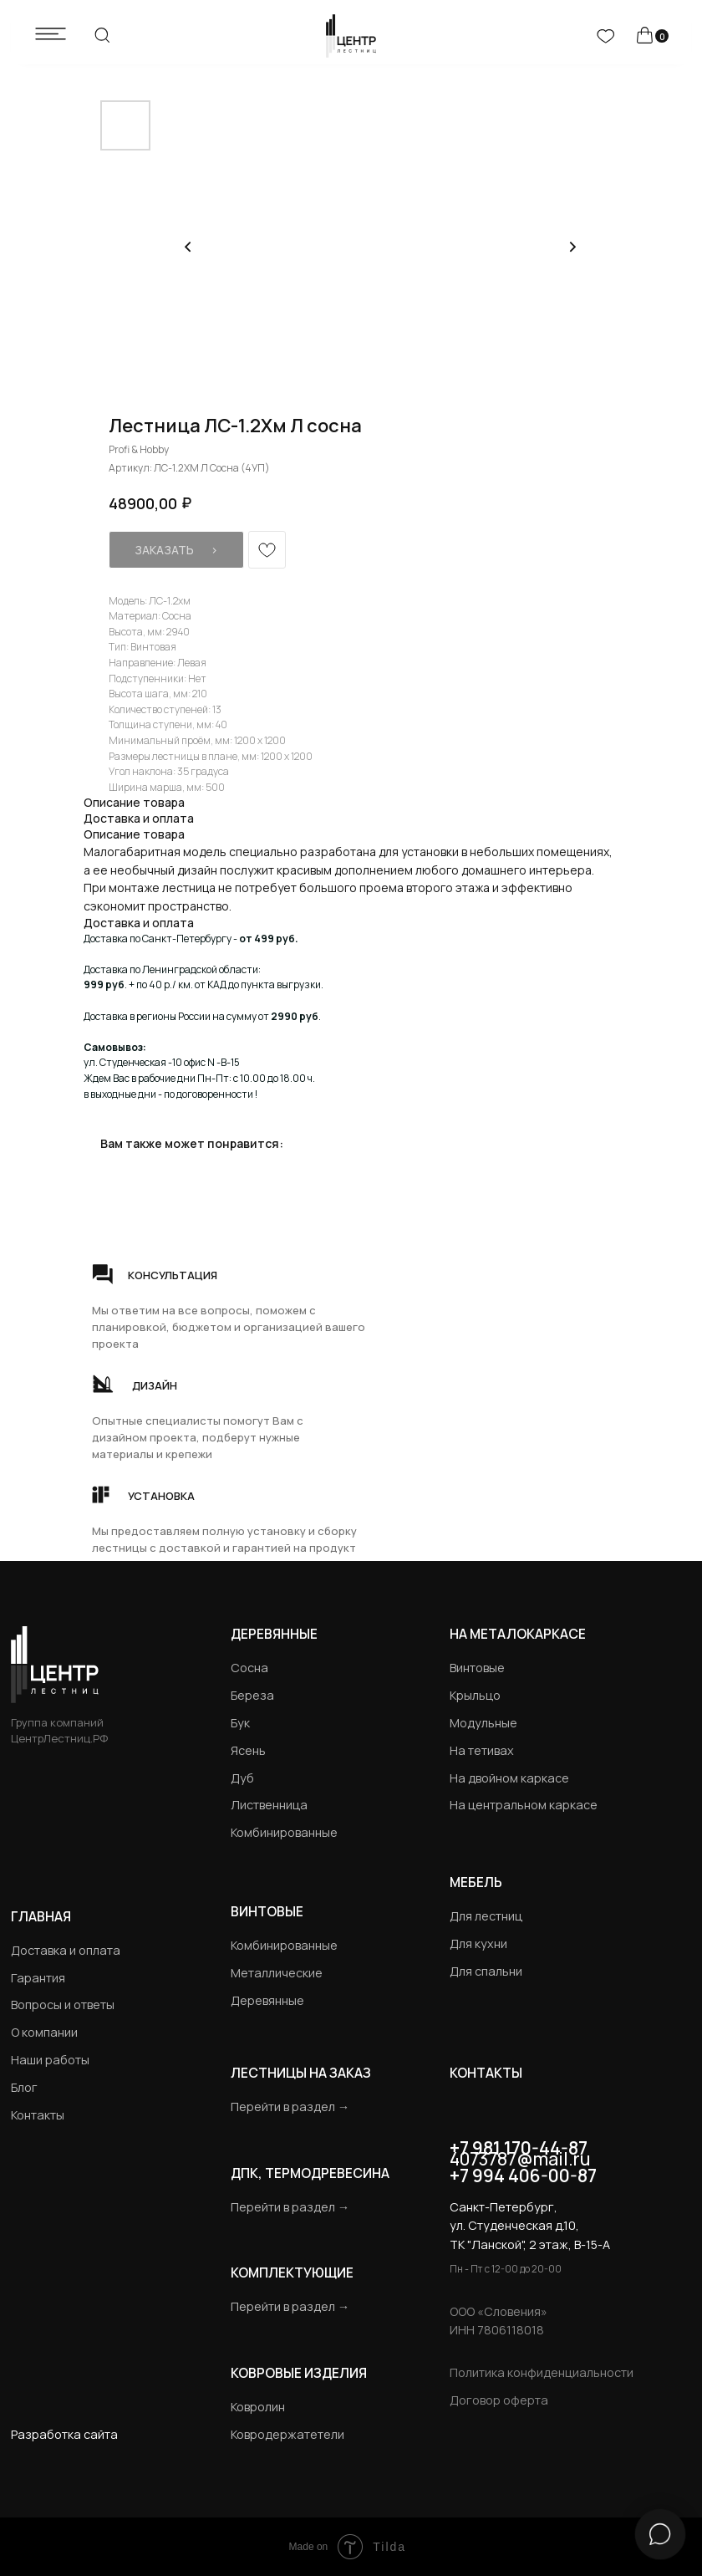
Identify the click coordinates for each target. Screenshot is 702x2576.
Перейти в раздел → (290, 2106)
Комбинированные (284, 1832)
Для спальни (486, 1971)
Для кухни (478, 1943)
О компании (44, 2032)
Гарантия (38, 1978)
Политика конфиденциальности (541, 2372)
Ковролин (258, 2407)
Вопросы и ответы (62, 2004)
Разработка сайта (64, 2434)
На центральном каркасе (524, 1805)
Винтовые (477, 1668)
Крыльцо (475, 1695)
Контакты (37, 2115)
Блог (24, 2087)
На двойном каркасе (509, 1778)
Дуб (242, 1778)
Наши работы (50, 2060)
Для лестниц (486, 1916)
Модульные (483, 1723)
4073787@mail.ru (520, 2158)
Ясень (248, 1750)
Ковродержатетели (287, 2434)
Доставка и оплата (65, 1950)
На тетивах (482, 1750)
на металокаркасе (518, 1634)
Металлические (277, 1973)
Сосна (249, 1668)
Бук (240, 1723)
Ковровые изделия (299, 2373)
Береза (252, 1695)
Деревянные (274, 1634)
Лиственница (269, 1805)
